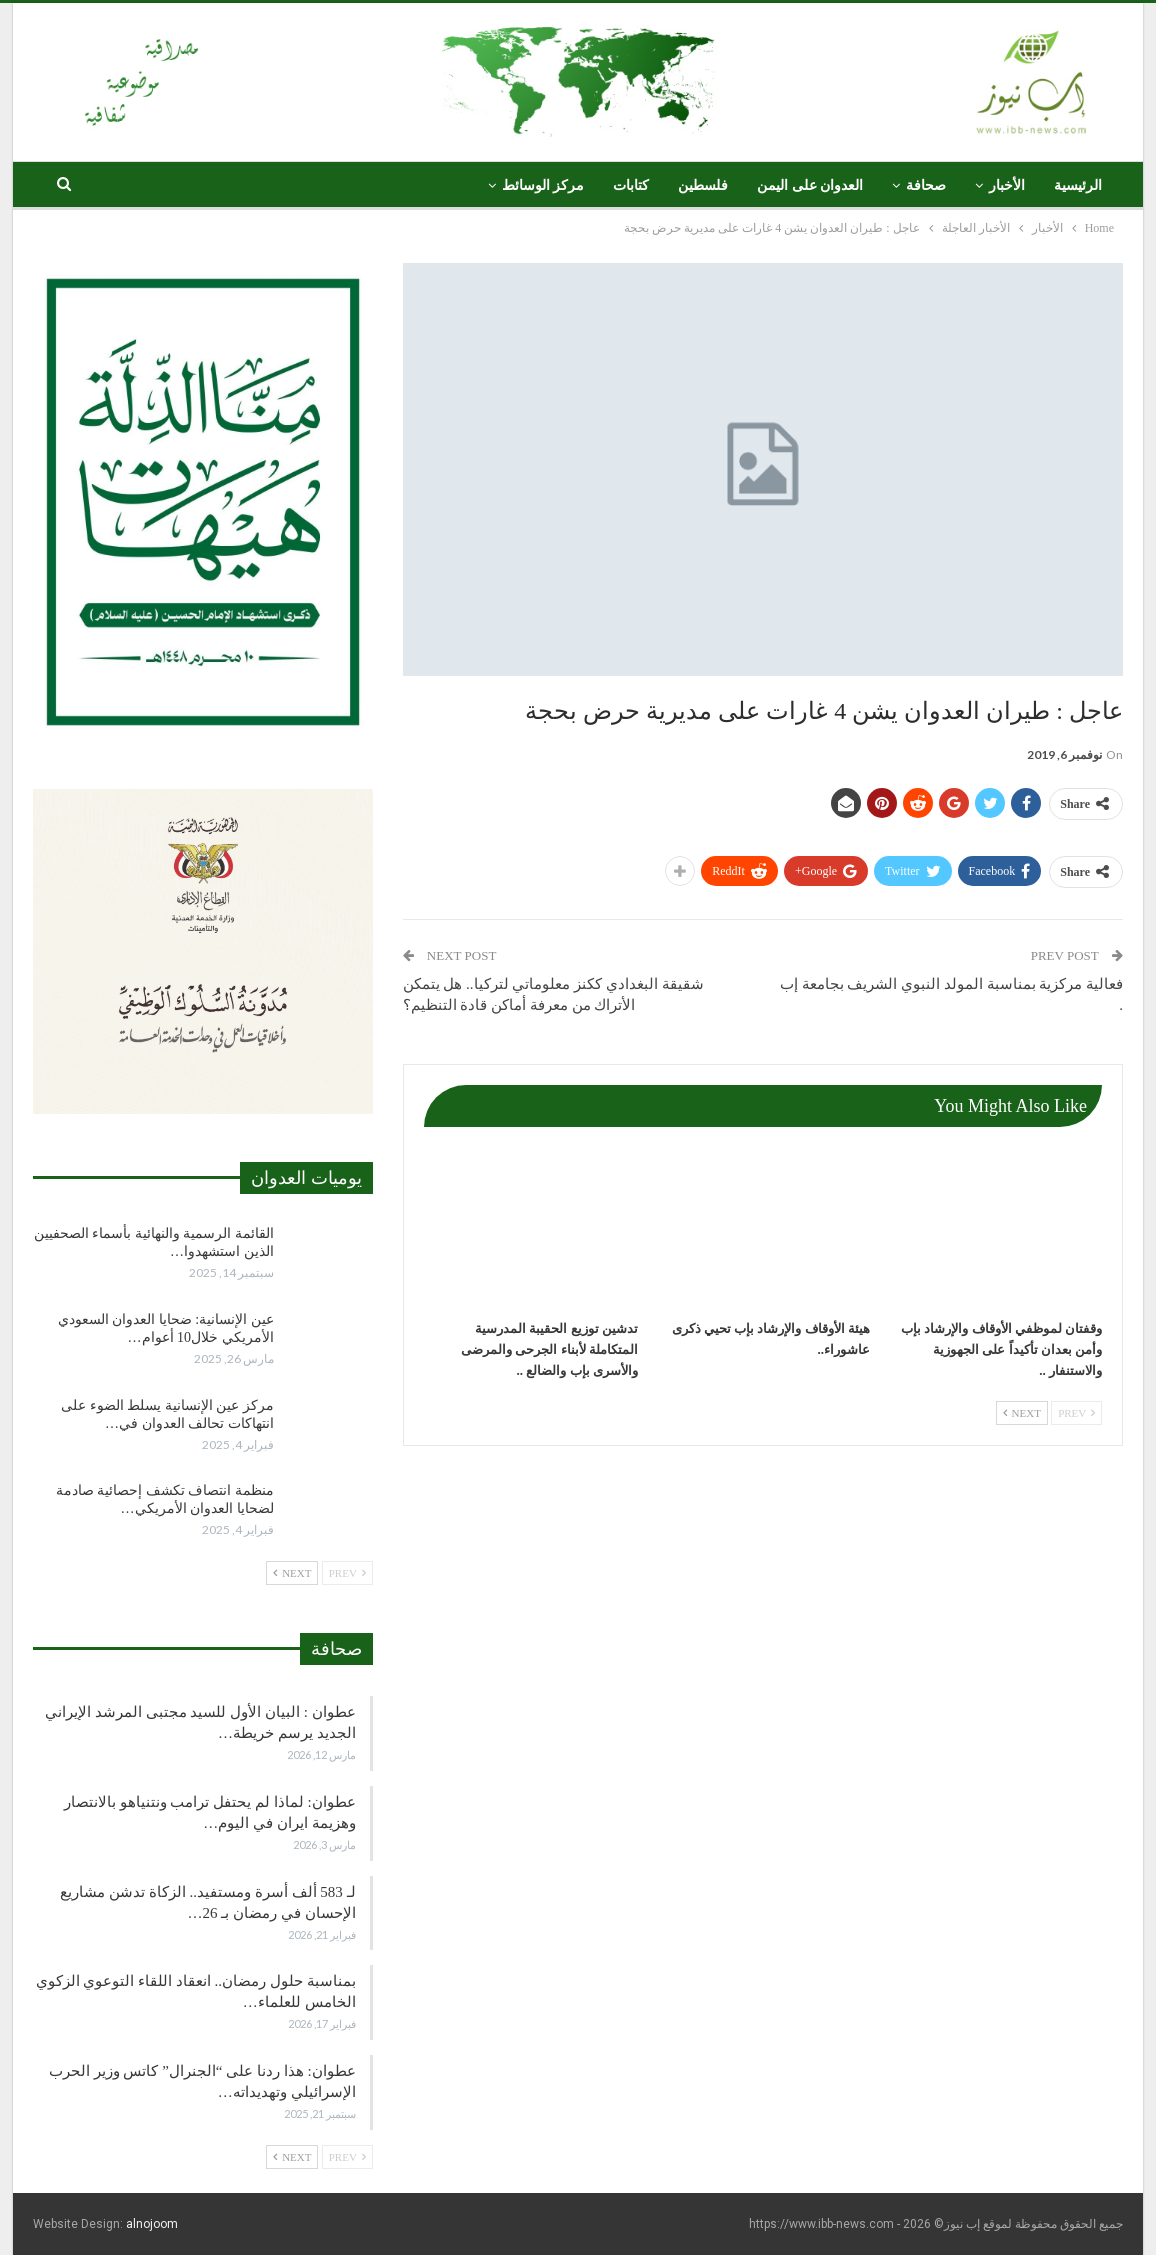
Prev (1076, 1413)
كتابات (631, 185)
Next (1022, 1413)
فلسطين (703, 185)
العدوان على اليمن (810, 185)
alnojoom (152, 2224)
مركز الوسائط (543, 185)
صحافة (926, 185)
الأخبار (1007, 185)
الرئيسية (1078, 185)
